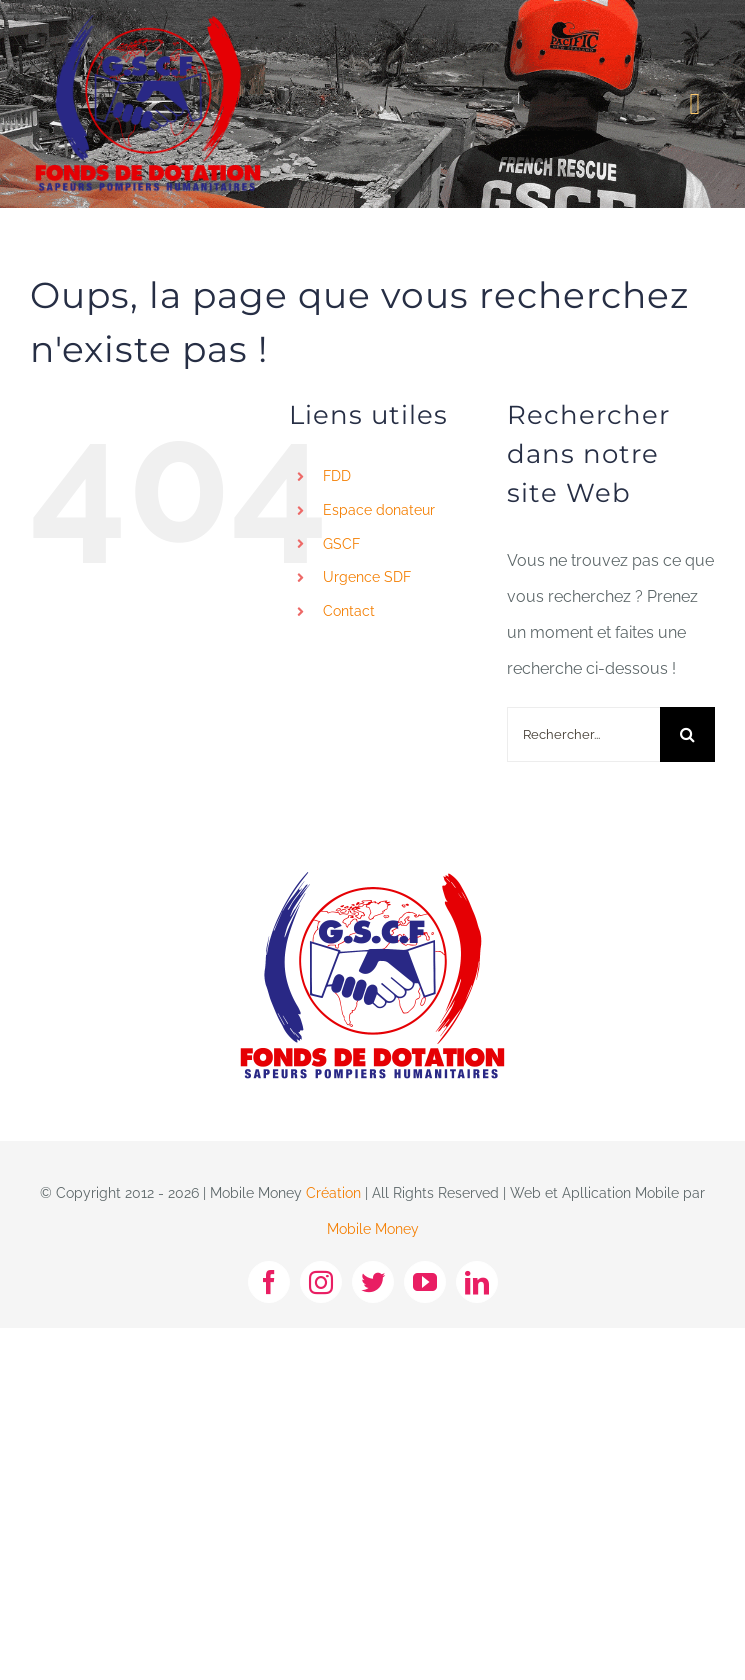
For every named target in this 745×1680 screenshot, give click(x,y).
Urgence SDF (367, 577)
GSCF (341, 544)
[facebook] (269, 1282)
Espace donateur (379, 510)
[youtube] (425, 1282)
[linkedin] (477, 1282)
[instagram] (321, 1282)
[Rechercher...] (583, 734)
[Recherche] (687, 734)
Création (333, 1193)
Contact (349, 611)
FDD (337, 476)
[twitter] (373, 1282)
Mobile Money (373, 1229)
